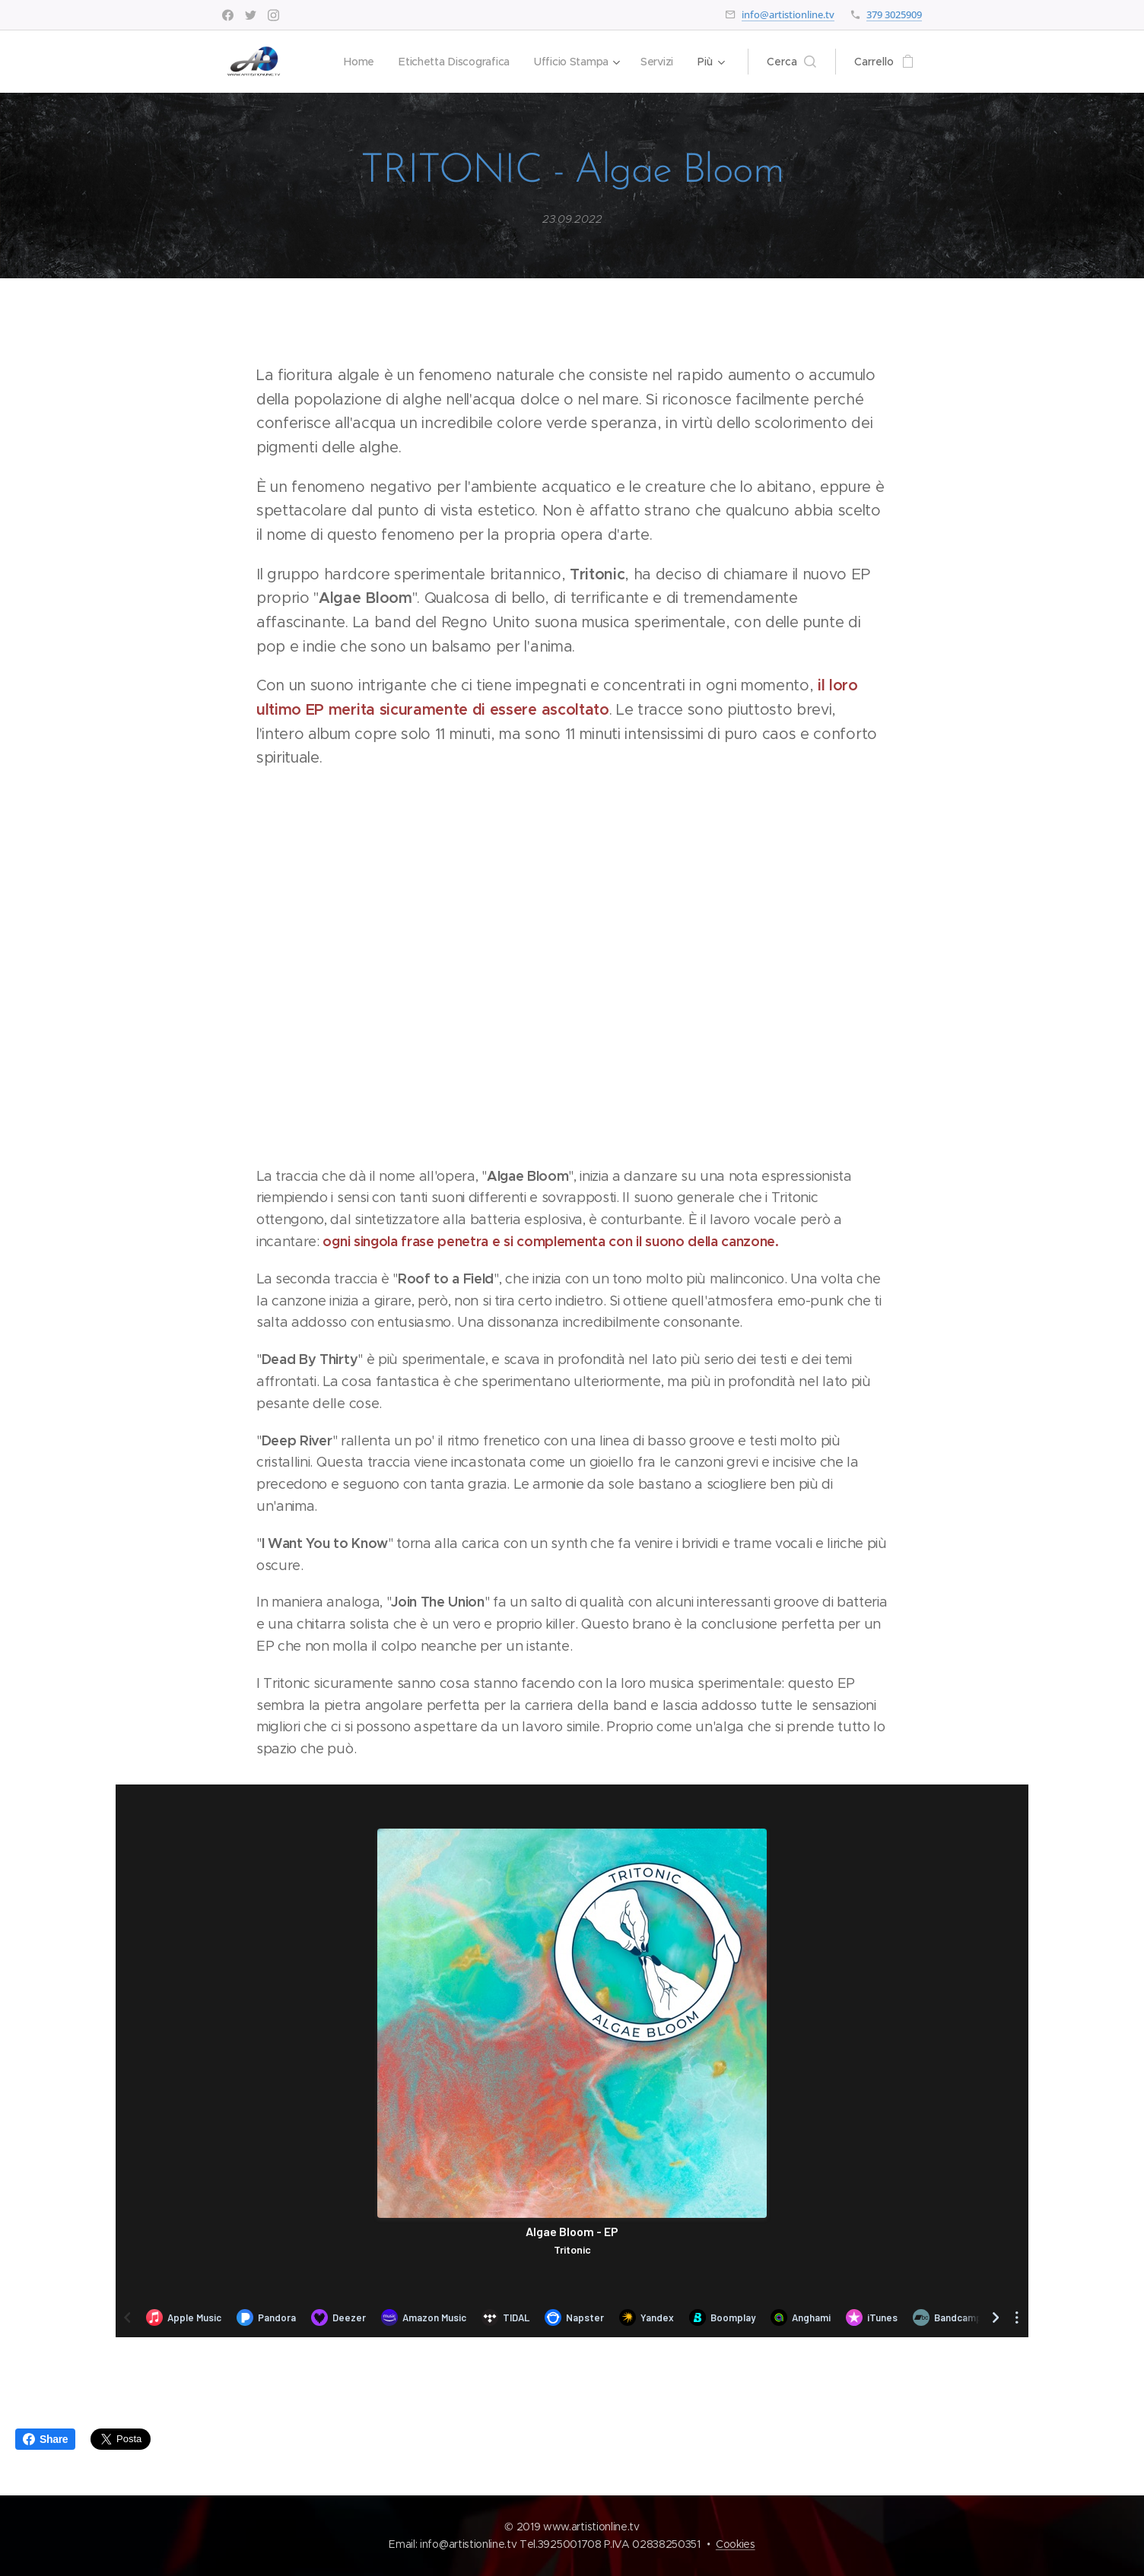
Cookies (735, 2544)
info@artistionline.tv (788, 14)
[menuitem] (355, 62)
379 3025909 (894, 14)
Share (45, 2439)
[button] (791, 62)
